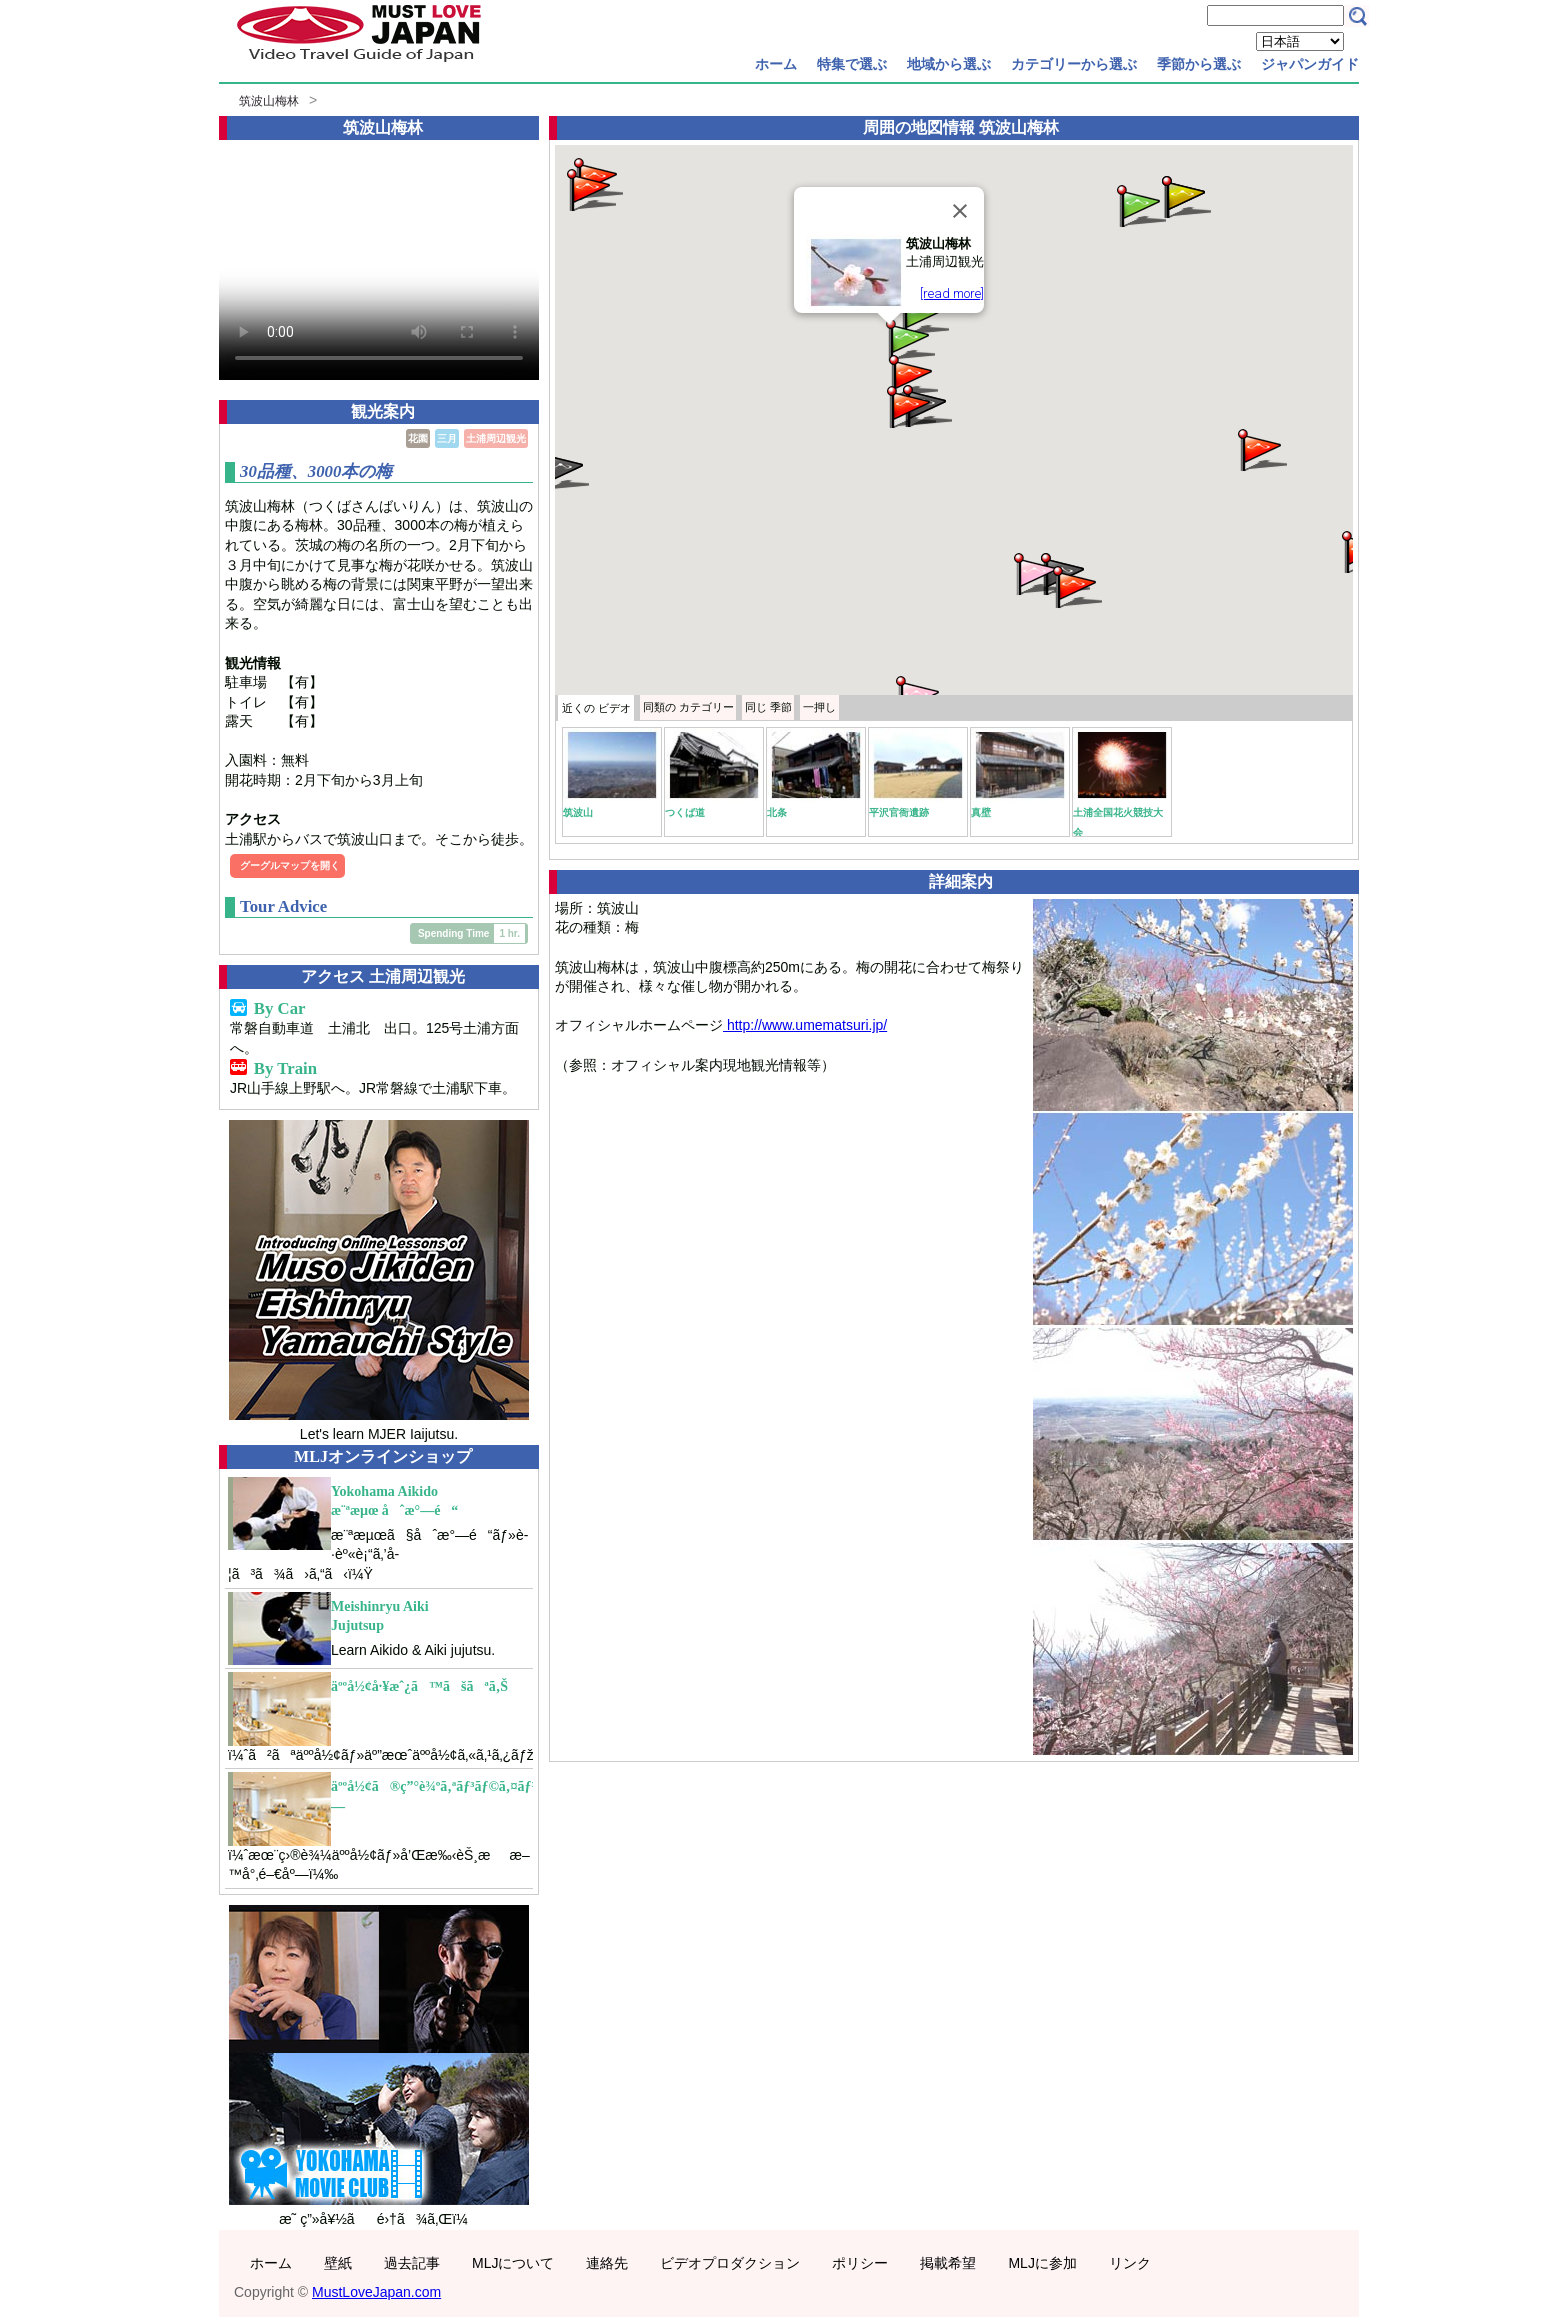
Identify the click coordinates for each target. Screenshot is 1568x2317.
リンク (1130, 2263)
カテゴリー (688, 707)
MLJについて (513, 2263)
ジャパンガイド (1310, 64)
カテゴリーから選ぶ (1074, 64)
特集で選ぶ (852, 64)
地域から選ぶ (949, 64)
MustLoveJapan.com (376, 2292)
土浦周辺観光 (496, 438)
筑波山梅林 (269, 101)
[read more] (952, 293)
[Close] (960, 211)
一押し (819, 707)
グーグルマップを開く (290, 865)
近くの (596, 708)
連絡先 (607, 2263)
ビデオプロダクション (730, 2263)
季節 (768, 707)
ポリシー (860, 2263)
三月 (447, 438)
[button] (909, 338)
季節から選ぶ (1199, 64)
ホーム (776, 64)
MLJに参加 (1042, 2263)
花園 (418, 438)
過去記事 (412, 2263)
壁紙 (338, 2263)
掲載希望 (948, 2263)
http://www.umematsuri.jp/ (805, 1025)
